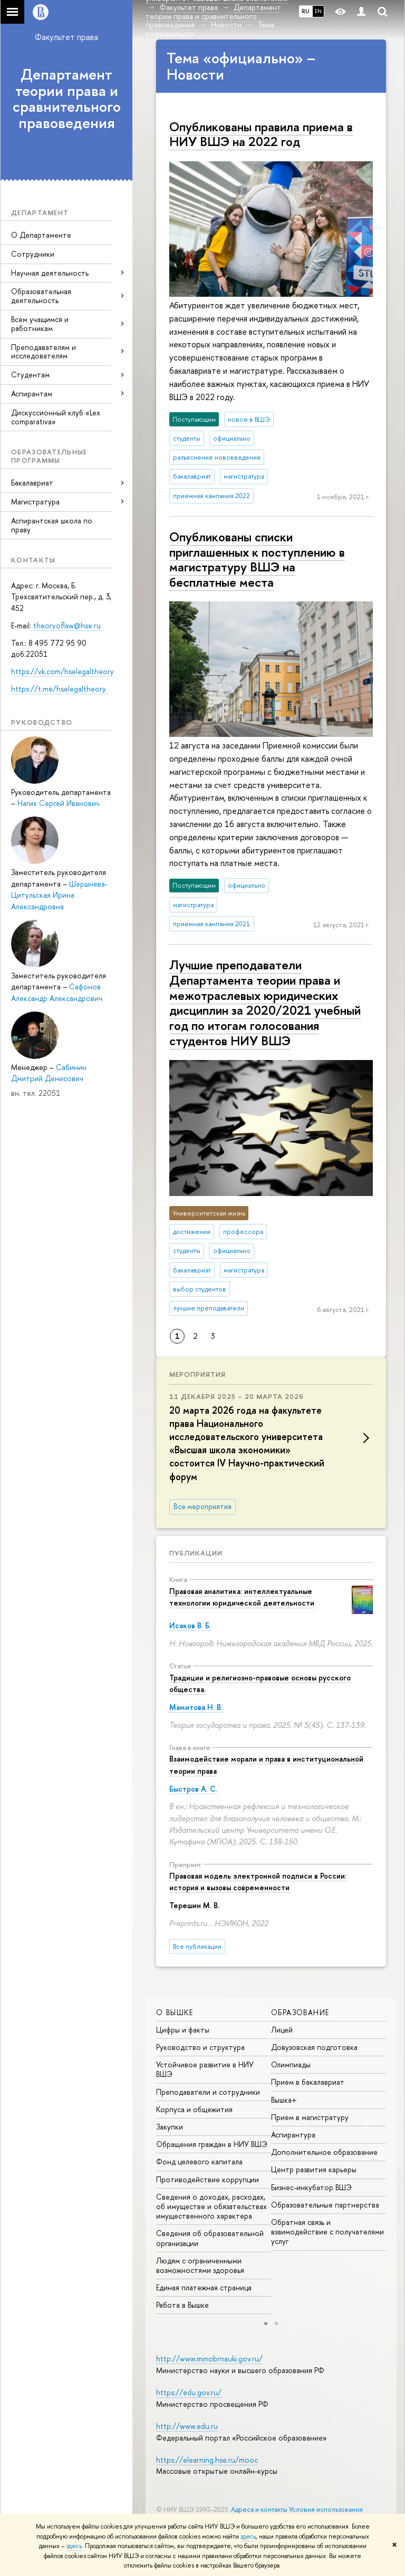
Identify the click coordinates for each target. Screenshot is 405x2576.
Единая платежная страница (204, 2287)
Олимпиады (291, 2064)
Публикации (196, 1553)
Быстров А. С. (193, 1789)
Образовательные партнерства (325, 2205)
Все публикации (197, 1946)
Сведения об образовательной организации (210, 2238)
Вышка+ (284, 2100)
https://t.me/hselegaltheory (59, 689)
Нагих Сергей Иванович (58, 803)
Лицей (282, 2030)
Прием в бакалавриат (307, 2082)
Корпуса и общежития (194, 2109)
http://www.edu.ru (187, 2426)
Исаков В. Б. (190, 1625)
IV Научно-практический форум (246, 1469)
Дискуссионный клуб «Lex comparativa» (55, 416)
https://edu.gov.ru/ (188, 2392)
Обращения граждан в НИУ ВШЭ (211, 2144)
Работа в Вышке (182, 2305)
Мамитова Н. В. (196, 1707)
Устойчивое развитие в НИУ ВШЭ (205, 2069)
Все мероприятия (202, 1506)
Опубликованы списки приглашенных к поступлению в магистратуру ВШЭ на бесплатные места (257, 559)
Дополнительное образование (324, 2152)
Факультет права (66, 37)
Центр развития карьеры (313, 2169)
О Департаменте (41, 235)
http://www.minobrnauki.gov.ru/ (209, 2359)
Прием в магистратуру (310, 2117)
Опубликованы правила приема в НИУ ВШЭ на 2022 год (261, 134)
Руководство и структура (200, 2047)
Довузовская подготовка (314, 2047)
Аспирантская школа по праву (51, 525)
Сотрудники (32, 254)
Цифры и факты (182, 2030)
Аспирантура (293, 2135)
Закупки (169, 2127)
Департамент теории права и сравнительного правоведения (67, 98)
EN (318, 11)
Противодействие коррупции (207, 2179)
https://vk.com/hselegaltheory (62, 671)
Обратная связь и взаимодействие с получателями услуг (327, 2231)
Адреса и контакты (259, 2509)
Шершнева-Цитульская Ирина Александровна (59, 895)
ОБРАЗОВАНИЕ (300, 2012)
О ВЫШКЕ (175, 2012)
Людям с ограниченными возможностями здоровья (200, 2265)
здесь (248, 2536)
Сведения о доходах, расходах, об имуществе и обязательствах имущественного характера (211, 2206)
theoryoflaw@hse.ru (67, 625)
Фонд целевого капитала (199, 2161)
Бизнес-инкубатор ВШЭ (311, 2187)
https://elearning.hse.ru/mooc (207, 2460)
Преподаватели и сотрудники (208, 2092)
